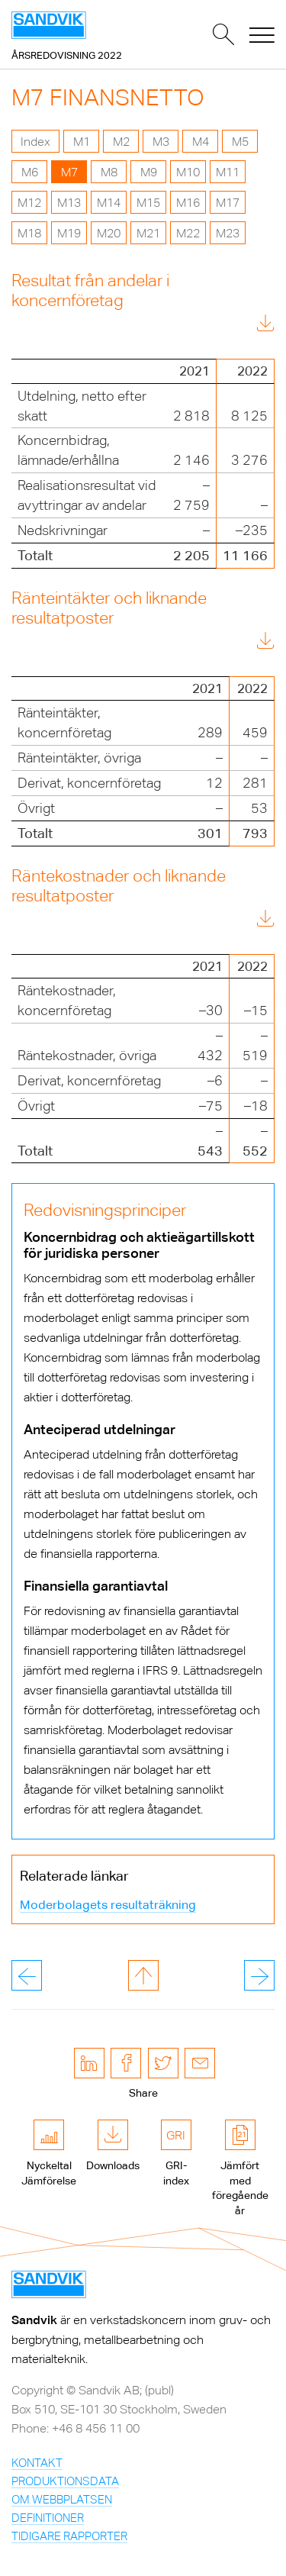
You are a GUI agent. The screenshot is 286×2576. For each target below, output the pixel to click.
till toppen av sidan (143, 1975)
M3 (161, 141)
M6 (29, 172)
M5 (240, 141)
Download (230, 325)
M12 (29, 202)
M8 (109, 172)
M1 (81, 141)
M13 (69, 202)
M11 (227, 172)
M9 (148, 172)
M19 (69, 233)
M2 (121, 141)
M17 (227, 202)
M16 (188, 202)
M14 (109, 202)
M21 (148, 233)
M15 (148, 202)
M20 (109, 233)
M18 (29, 233)
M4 (200, 141)
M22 (188, 233)
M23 (227, 233)
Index (35, 141)
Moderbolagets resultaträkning (108, 1904)
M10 (188, 172)
